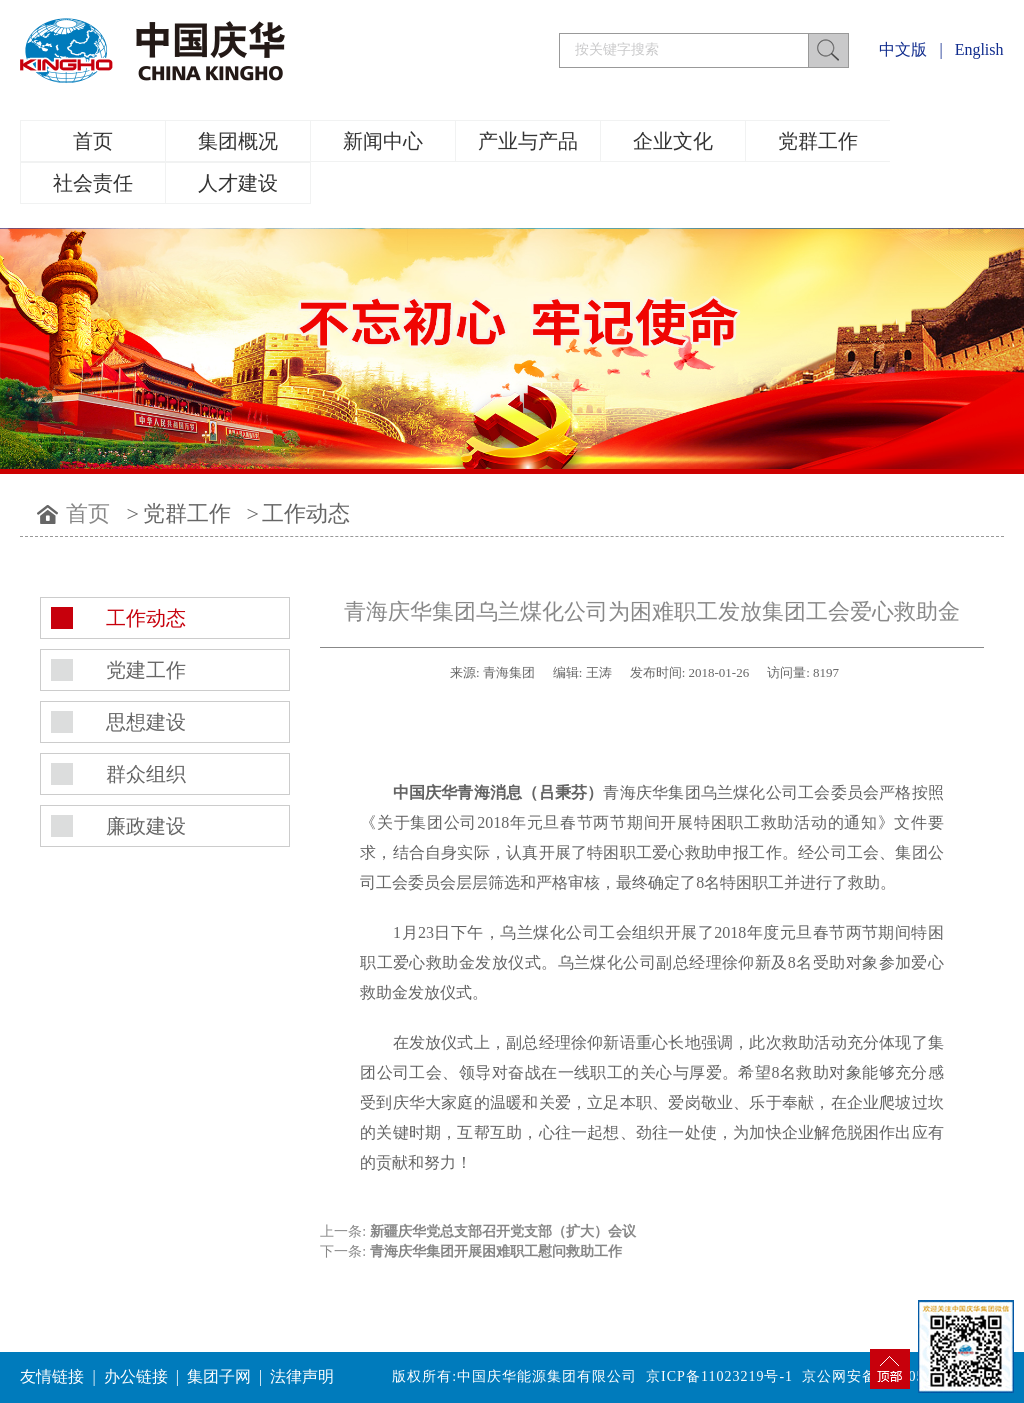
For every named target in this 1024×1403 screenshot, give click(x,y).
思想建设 (146, 722)
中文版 (903, 49)
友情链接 (52, 1376)
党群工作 (818, 141)
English (979, 49)
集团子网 (219, 1376)
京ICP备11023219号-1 (719, 1376)
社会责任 (93, 183)
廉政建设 (146, 826)
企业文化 (673, 141)
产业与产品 (528, 141)
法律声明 (302, 1376)
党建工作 (146, 670)
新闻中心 (383, 141)
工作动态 (306, 513)
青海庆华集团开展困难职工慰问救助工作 (496, 1251)
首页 (93, 141)
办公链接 (136, 1376)
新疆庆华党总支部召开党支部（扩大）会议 (503, 1231)
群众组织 (146, 774)
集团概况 (238, 141)
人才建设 (238, 183)
